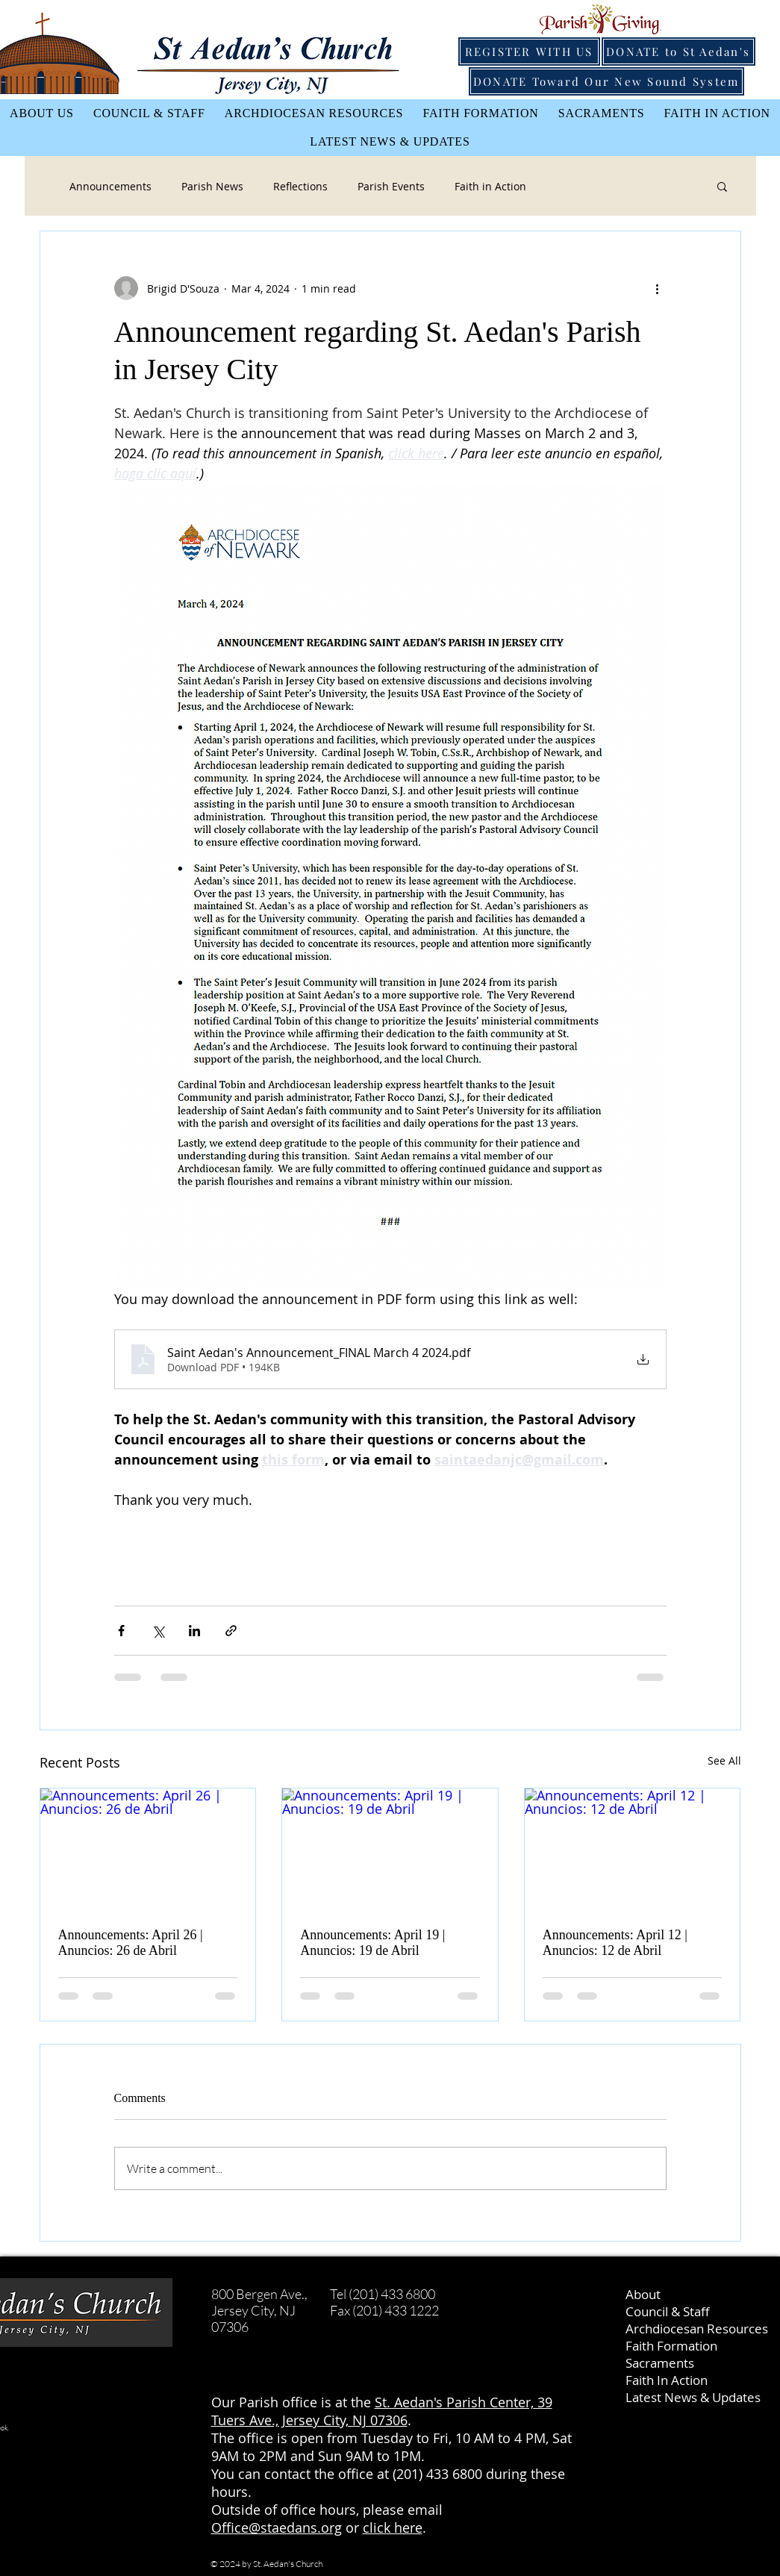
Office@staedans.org (276, 2527)
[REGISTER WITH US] (529, 51)
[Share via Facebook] (121, 1631)
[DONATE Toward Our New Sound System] (606, 81)
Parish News (212, 186)
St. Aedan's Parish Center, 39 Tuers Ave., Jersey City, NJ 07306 (381, 2411)
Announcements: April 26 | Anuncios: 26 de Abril (130, 1942)
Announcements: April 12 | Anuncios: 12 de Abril (615, 1942)
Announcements (110, 186)
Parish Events (391, 186)
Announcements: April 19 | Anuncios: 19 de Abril (372, 1942)
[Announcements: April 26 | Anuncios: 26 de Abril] (148, 1848)
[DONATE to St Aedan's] (678, 51)
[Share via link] (231, 1631)
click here (392, 2527)
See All (724, 1760)
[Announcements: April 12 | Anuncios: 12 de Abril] (632, 1848)
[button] (722, 186)
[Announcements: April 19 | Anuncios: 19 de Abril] (390, 1848)
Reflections (300, 186)
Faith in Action (490, 186)
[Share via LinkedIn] (194, 1631)
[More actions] (658, 288)
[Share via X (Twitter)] (158, 1631)
